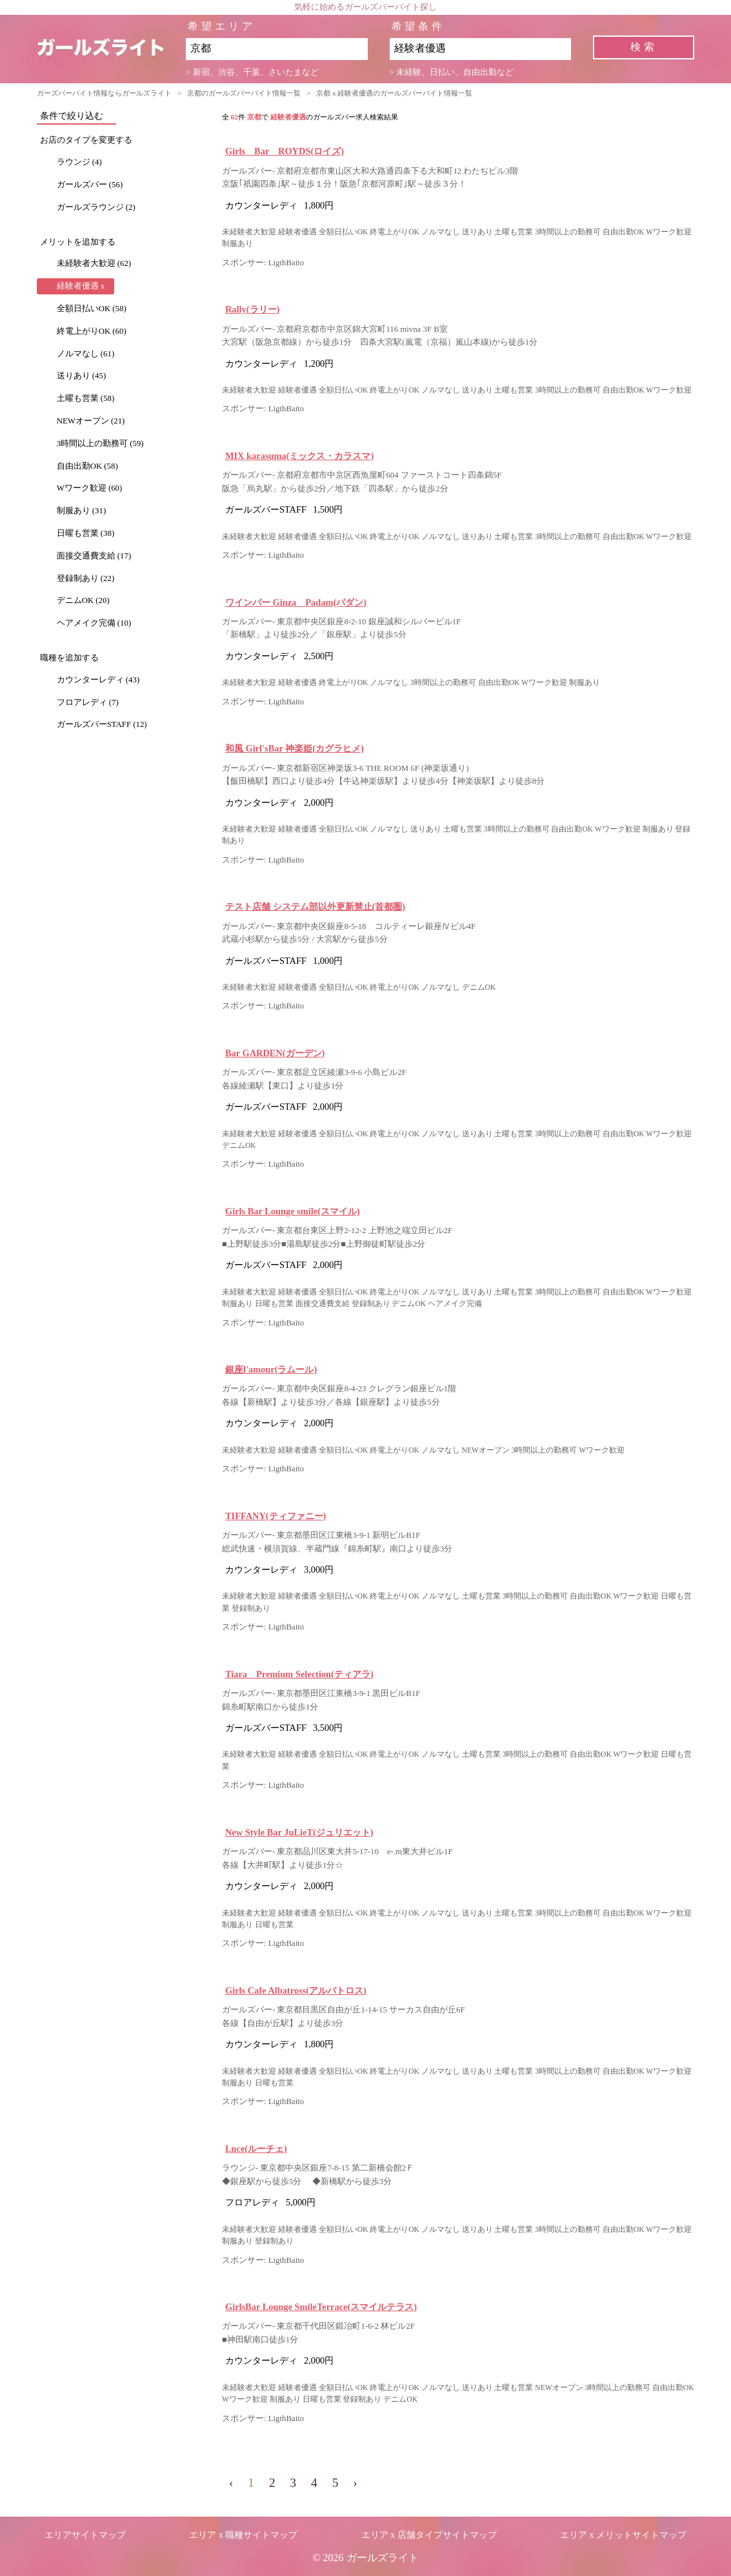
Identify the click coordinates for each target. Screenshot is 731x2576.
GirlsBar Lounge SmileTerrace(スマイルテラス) (321, 2307)
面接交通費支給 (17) (94, 555)
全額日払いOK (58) (91, 308)
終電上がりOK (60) (91, 331)
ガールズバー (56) (90, 184)
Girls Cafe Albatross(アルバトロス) (295, 1990)
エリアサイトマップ (85, 2535)
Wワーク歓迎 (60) (90, 488)
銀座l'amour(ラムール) (271, 1369)
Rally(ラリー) (252, 309)
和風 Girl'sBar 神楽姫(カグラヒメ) (294, 748)
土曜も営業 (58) (86, 398)
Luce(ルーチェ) (256, 2148)
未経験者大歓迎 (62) (94, 263)
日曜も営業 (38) (86, 533)
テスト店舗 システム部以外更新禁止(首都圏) (315, 906)
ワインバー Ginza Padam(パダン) (295, 602)
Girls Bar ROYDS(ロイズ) (284, 151)
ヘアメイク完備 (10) (94, 623)
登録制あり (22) (86, 578)
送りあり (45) (81, 375)
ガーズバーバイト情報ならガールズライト (104, 93)
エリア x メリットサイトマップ (623, 2535)
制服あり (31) (81, 510)
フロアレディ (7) (88, 702)
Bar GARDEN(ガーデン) (275, 1053)
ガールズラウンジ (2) (96, 207)
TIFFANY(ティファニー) (275, 1516)
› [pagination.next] (355, 2482)
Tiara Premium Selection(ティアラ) (299, 1674)
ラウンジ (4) (79, 162)
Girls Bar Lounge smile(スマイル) (292, 1211)
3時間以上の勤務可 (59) (100, 443)
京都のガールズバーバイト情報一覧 (244, 93)
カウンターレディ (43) (98, 679)
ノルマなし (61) (86, 353)
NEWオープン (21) (91, 420)
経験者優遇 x (81, 286)
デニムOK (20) (83, 600)
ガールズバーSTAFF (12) (102, 724)
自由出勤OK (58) (87, 466)
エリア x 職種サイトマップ (243, 2535)
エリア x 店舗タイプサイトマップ (429, 2535)
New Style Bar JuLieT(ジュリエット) (299, 1832)
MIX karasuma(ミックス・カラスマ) (299, 456)
